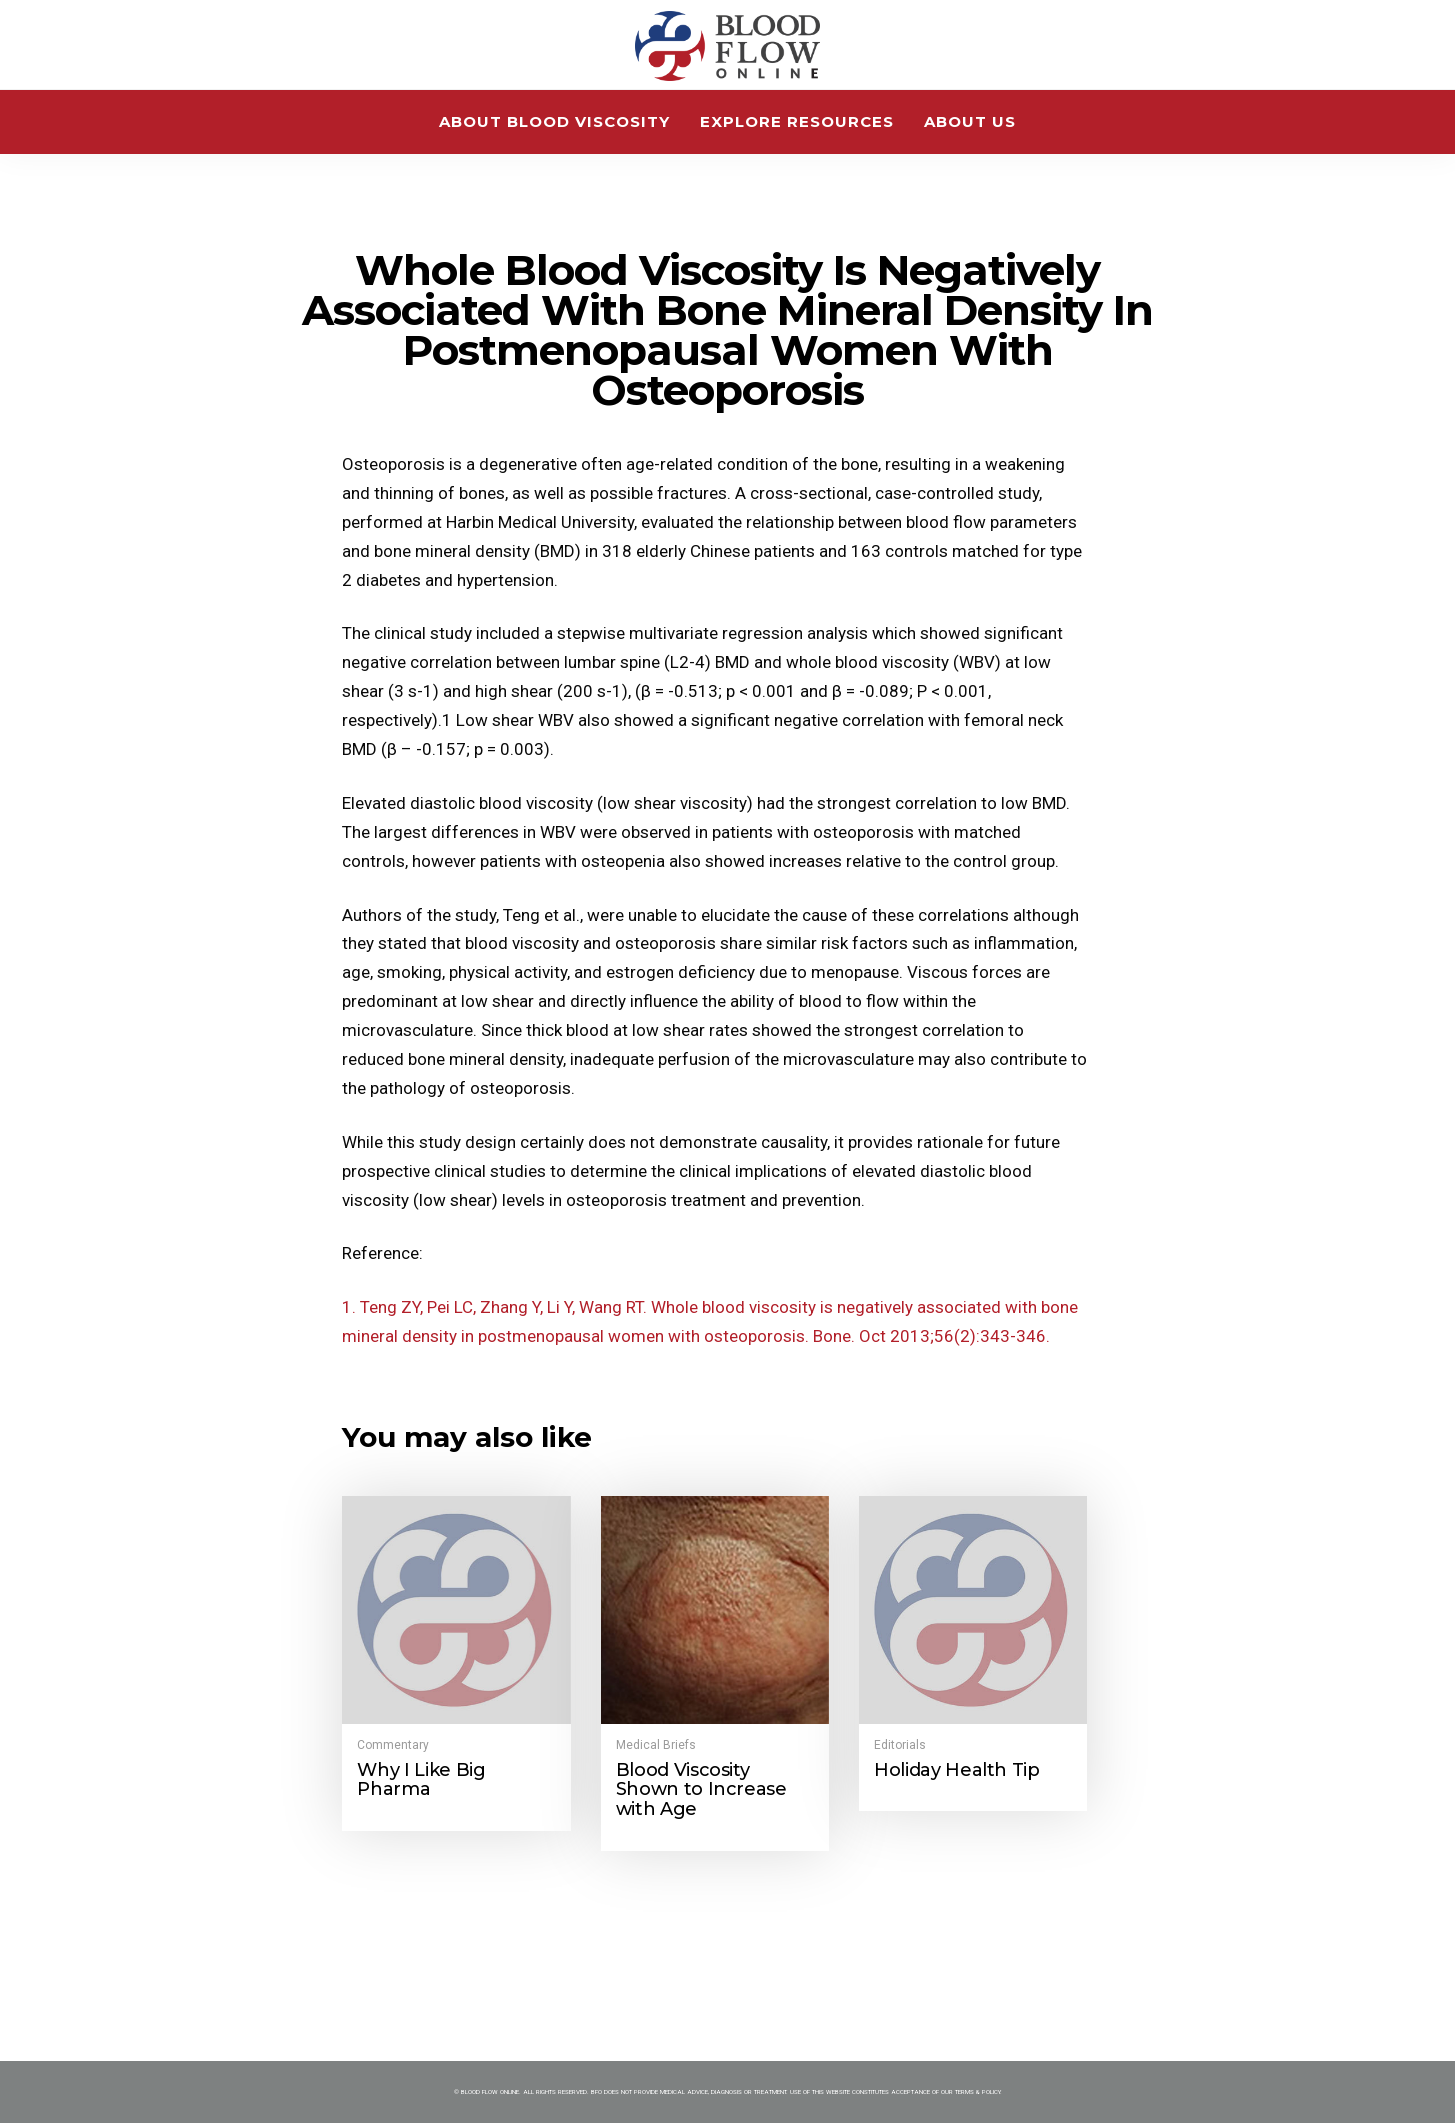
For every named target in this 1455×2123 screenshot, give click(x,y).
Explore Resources (797, 121)
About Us (970, 121)
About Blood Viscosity (554, 121)
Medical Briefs (656, 1745)
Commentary (393, 1745)
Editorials (900, 1745)
